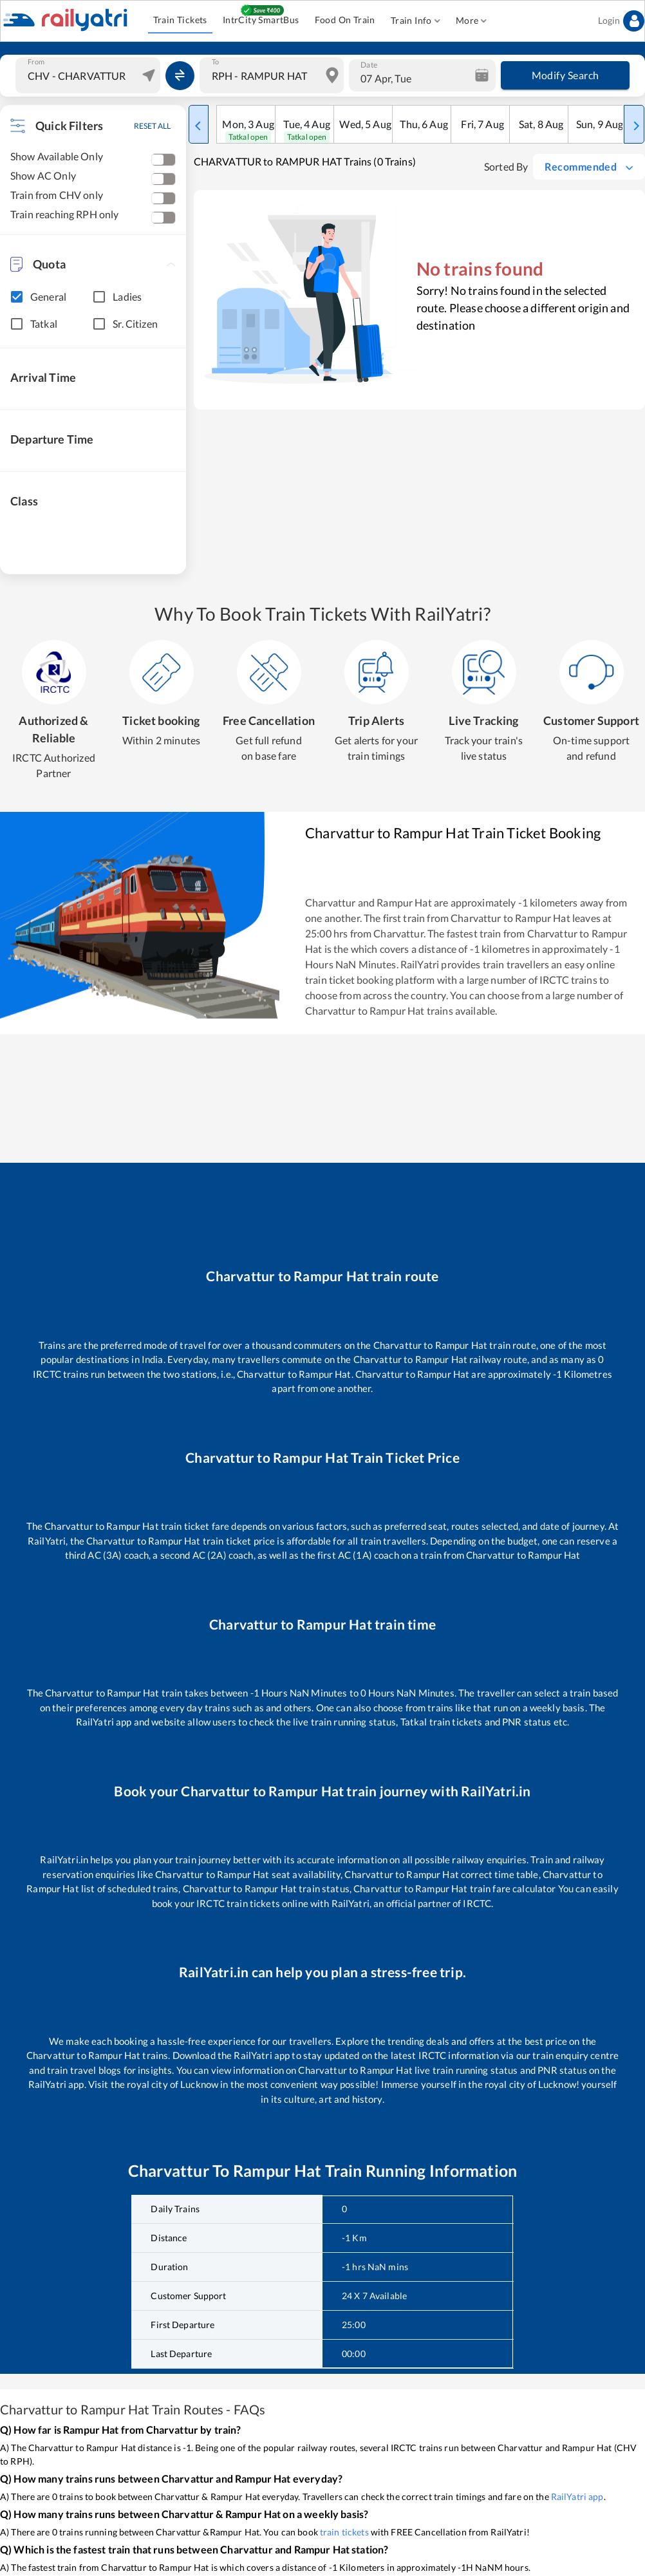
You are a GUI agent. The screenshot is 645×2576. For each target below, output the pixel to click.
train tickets (344, 2531)
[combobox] (89, 75)
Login (621, 21)
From (36, 61)
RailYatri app (577, 2496)
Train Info (415, 20)
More (471, 20)
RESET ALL (152, 125)
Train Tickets (180, 20)
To (215, 61)
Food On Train (345, 20)
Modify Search (565, 75)
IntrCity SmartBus (261, 20)
